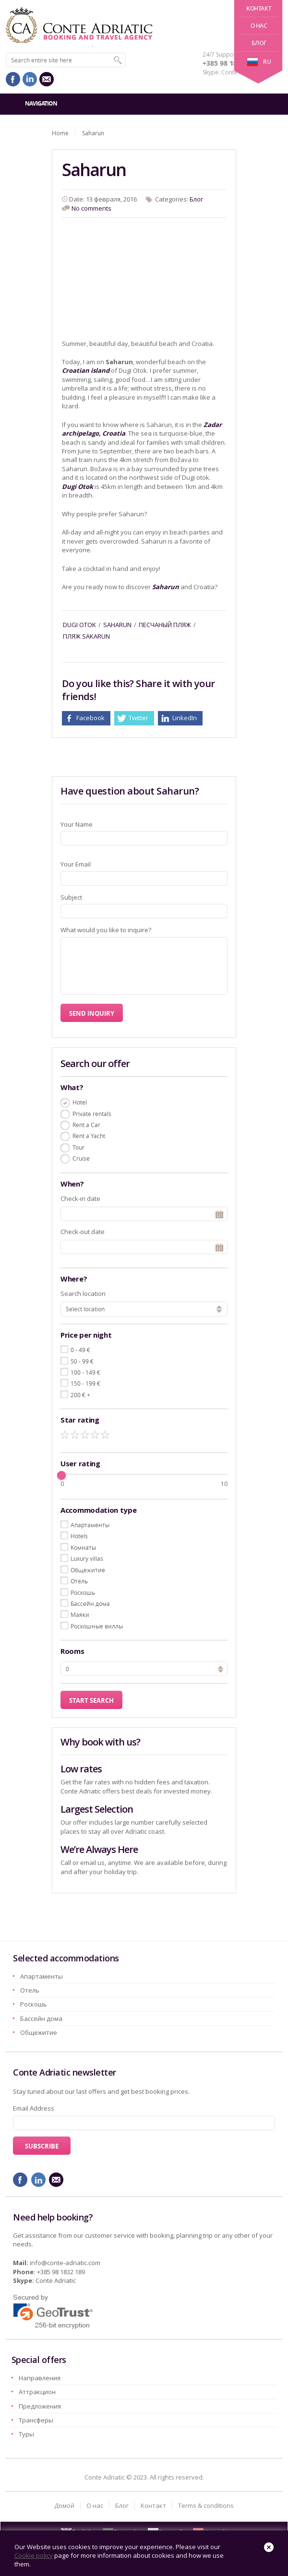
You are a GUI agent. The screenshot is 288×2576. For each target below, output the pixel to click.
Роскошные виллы (97, 1626)
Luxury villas (87, 1558)
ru (259, 62)
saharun (117, 624)
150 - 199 (85, 1383)
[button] (220, 1668)
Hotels (79, 1536)
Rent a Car (86, 1124)
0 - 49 (80, 1349)
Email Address (33, 2108)
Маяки (80, 1614)
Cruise (81, 1158)
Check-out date (82, 1231)
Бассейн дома (90, 1603)
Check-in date (80, 1198)
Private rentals (91, 1113)
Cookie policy (33, 2555)
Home (60, 133)
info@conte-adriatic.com (65, 2262)
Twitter (138, 717)
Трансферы (36, 2420)
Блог (259, 43)
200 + (80, 1395)
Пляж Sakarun (86, 636)
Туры (26, 2434)
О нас (259, 26)
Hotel (79, 1102)
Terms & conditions (206, 2505)
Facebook (90, 717)
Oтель (79, 1581)
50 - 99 (82, 1361)
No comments (91, 208)
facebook (13, 79)
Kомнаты (83, 1547)
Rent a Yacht (88, 1136)
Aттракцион (37, 2391)
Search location (83, 1293)
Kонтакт (258, 8)
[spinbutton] (144, 1669)
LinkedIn (184, 717)
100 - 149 (85, 1372)
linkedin (30, 79)
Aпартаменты (90, 1525)
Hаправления (39, 2378)
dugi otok (79, 624)
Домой (64, 2505)
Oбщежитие (88, 1570)
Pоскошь (83, 1592)
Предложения (40, 2406)
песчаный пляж (165, 624)
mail (46, 79)
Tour (78, 1147)
